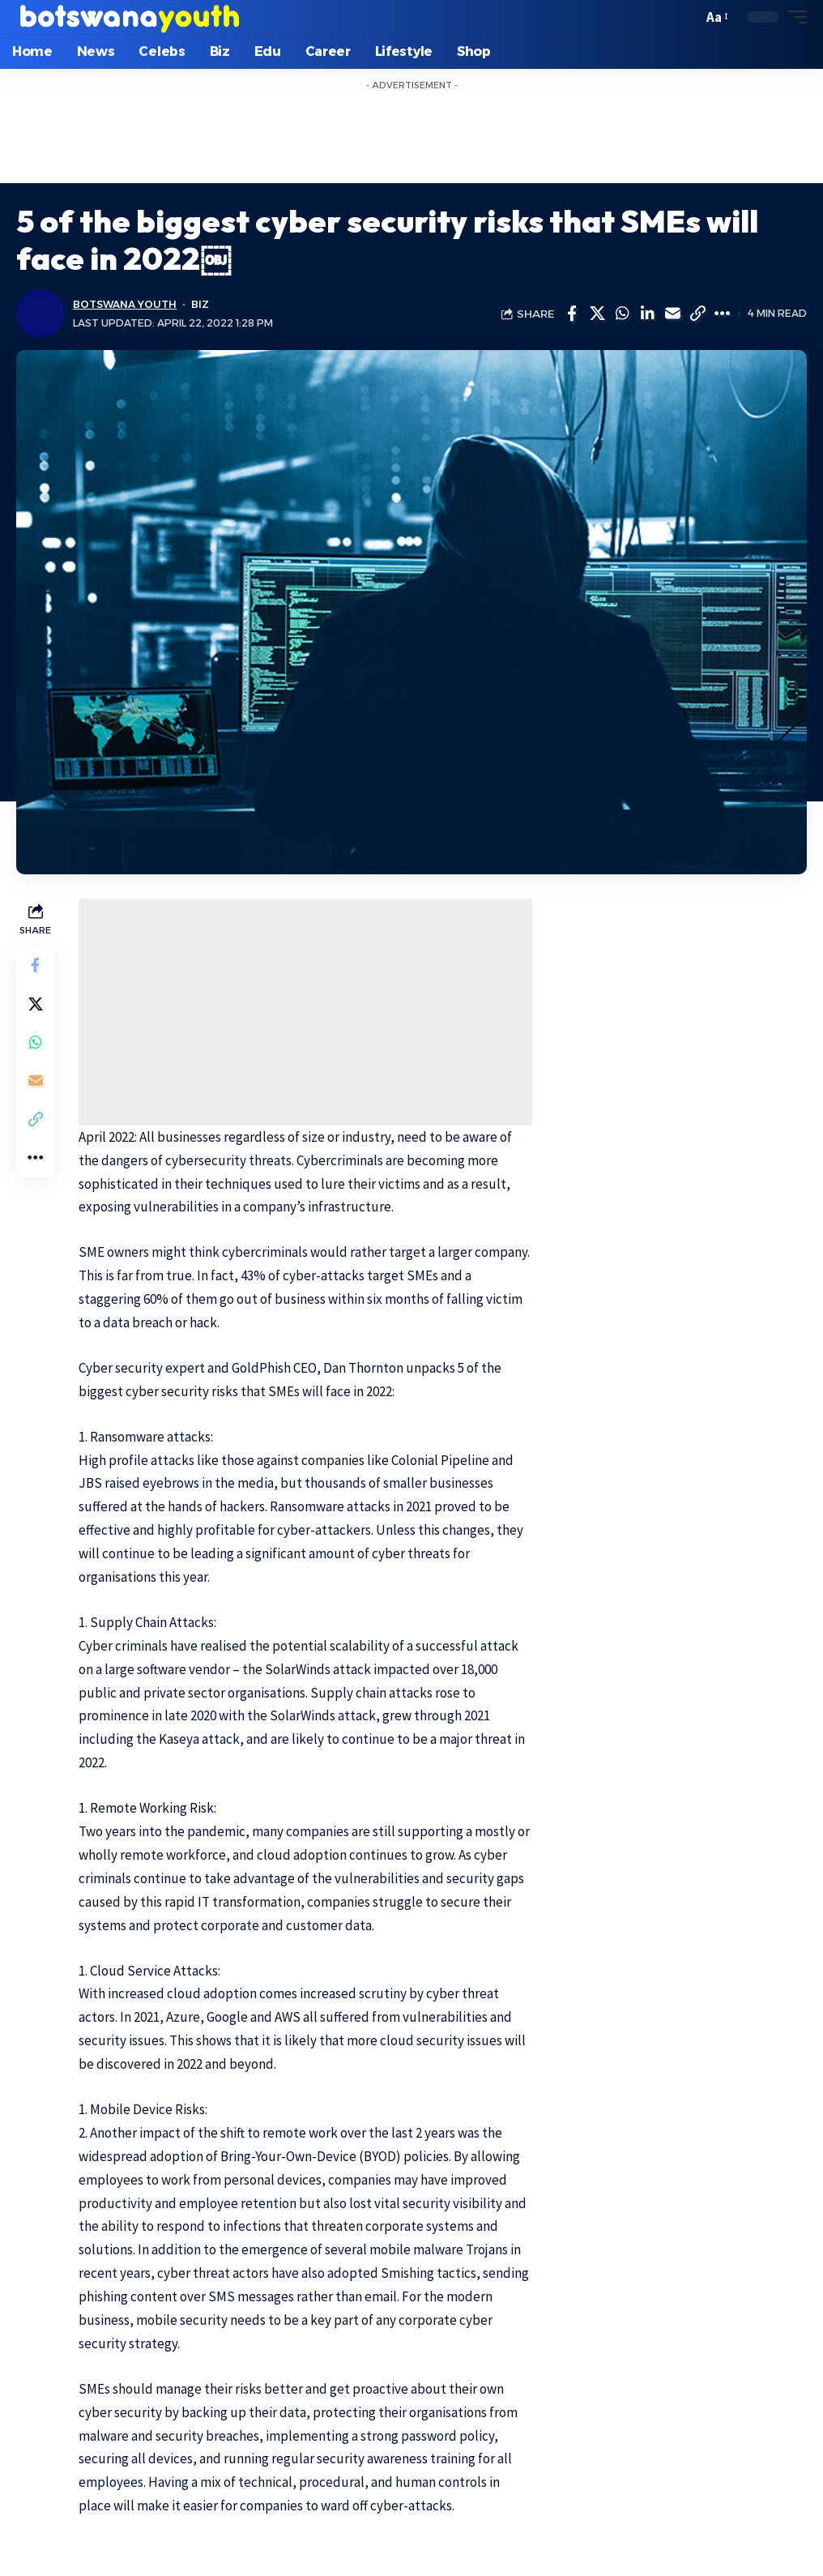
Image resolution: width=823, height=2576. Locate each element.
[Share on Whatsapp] (622, 314)
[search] (686, 17)
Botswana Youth (125, 304)
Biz (201, 304)
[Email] (672, 314)
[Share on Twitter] (597, 314)
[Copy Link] (697, 314)
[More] (722, 314)
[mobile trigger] (793, 17)
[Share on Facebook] (572, 314)
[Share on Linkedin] (647, 314)
